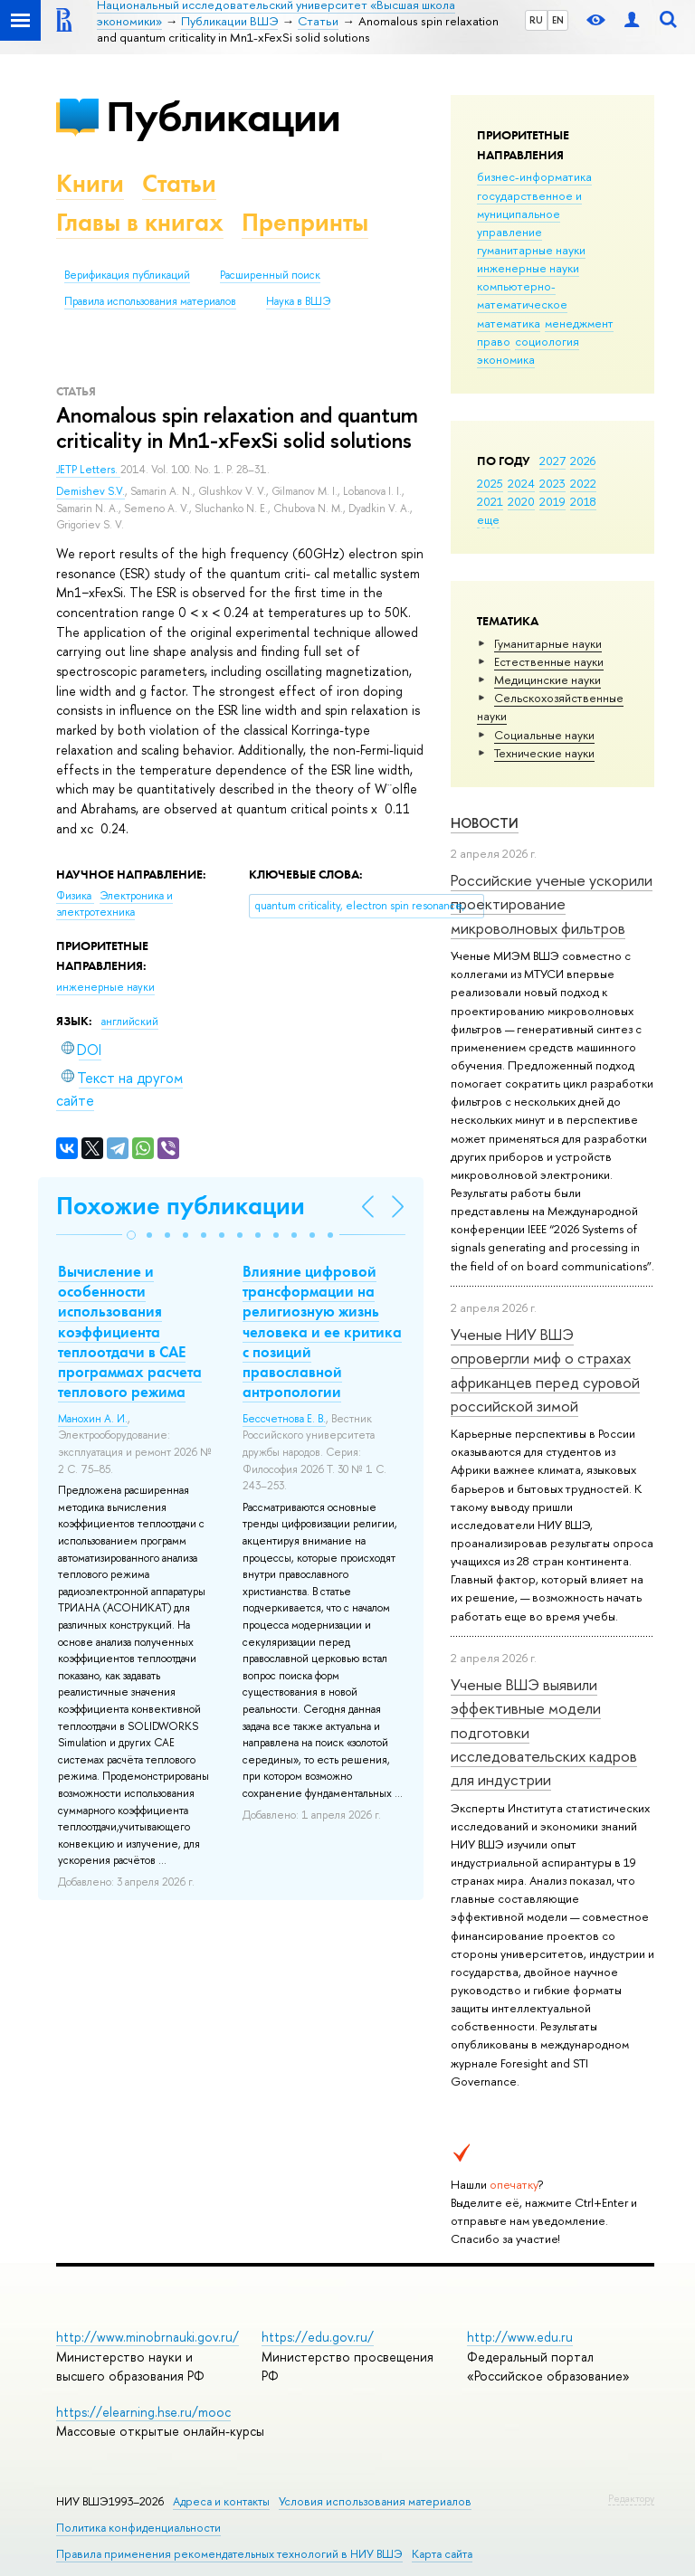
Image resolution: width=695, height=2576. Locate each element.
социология (547, 341)
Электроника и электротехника (114, 904)
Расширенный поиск (270, 275)
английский (129, 1021)
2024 (521, 483)
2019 (552, 501)
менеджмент (579, 323)
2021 (490, 501)
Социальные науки (544, 735)
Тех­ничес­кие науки (544, 753)
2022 (583, 483)
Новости (485, 822)
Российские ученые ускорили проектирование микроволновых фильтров (551, 904)
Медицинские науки (547, 679)
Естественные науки (549, 661)
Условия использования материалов (375, 2501)
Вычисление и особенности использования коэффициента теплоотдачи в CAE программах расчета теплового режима (130, 1331)
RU (536, 20)
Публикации (223, 116)
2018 (583, 501)
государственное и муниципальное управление (529, 213)
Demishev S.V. (90, 491)
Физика (75, 896)
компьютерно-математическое (522, 295)
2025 (490, 483)
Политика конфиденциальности (138, 2527)
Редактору (631, 2498)
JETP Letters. (88, 469)
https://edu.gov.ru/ (318, 2336)
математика (508, 323)
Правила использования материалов (150, 301)
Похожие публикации (180, 1205)
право (493, 341)
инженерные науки (528, 268)
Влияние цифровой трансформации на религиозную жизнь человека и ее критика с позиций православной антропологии (322, 1331)
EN (558, 20)
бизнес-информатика (534, 176)
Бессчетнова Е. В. (284, 1419)
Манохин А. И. (93, 1419)
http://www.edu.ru (520, 2336)
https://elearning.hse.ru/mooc (143, 2411)
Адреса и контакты (221, 2501)
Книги (90, 183)
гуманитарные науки (531, 250)
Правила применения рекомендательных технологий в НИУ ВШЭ (229, 2554)
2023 (552, 483)
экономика (506, 359)
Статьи (179, 183)
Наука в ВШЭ (298, 301)
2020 (521, 501)
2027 (552, 460)
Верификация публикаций (127, 275)
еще (488, 519)
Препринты (305, 222)
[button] (131, 1235)
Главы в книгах (140, 222)
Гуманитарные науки (548, 643)
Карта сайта (442, 2554)
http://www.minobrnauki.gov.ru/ (147, 2336)
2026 (582, 460)
